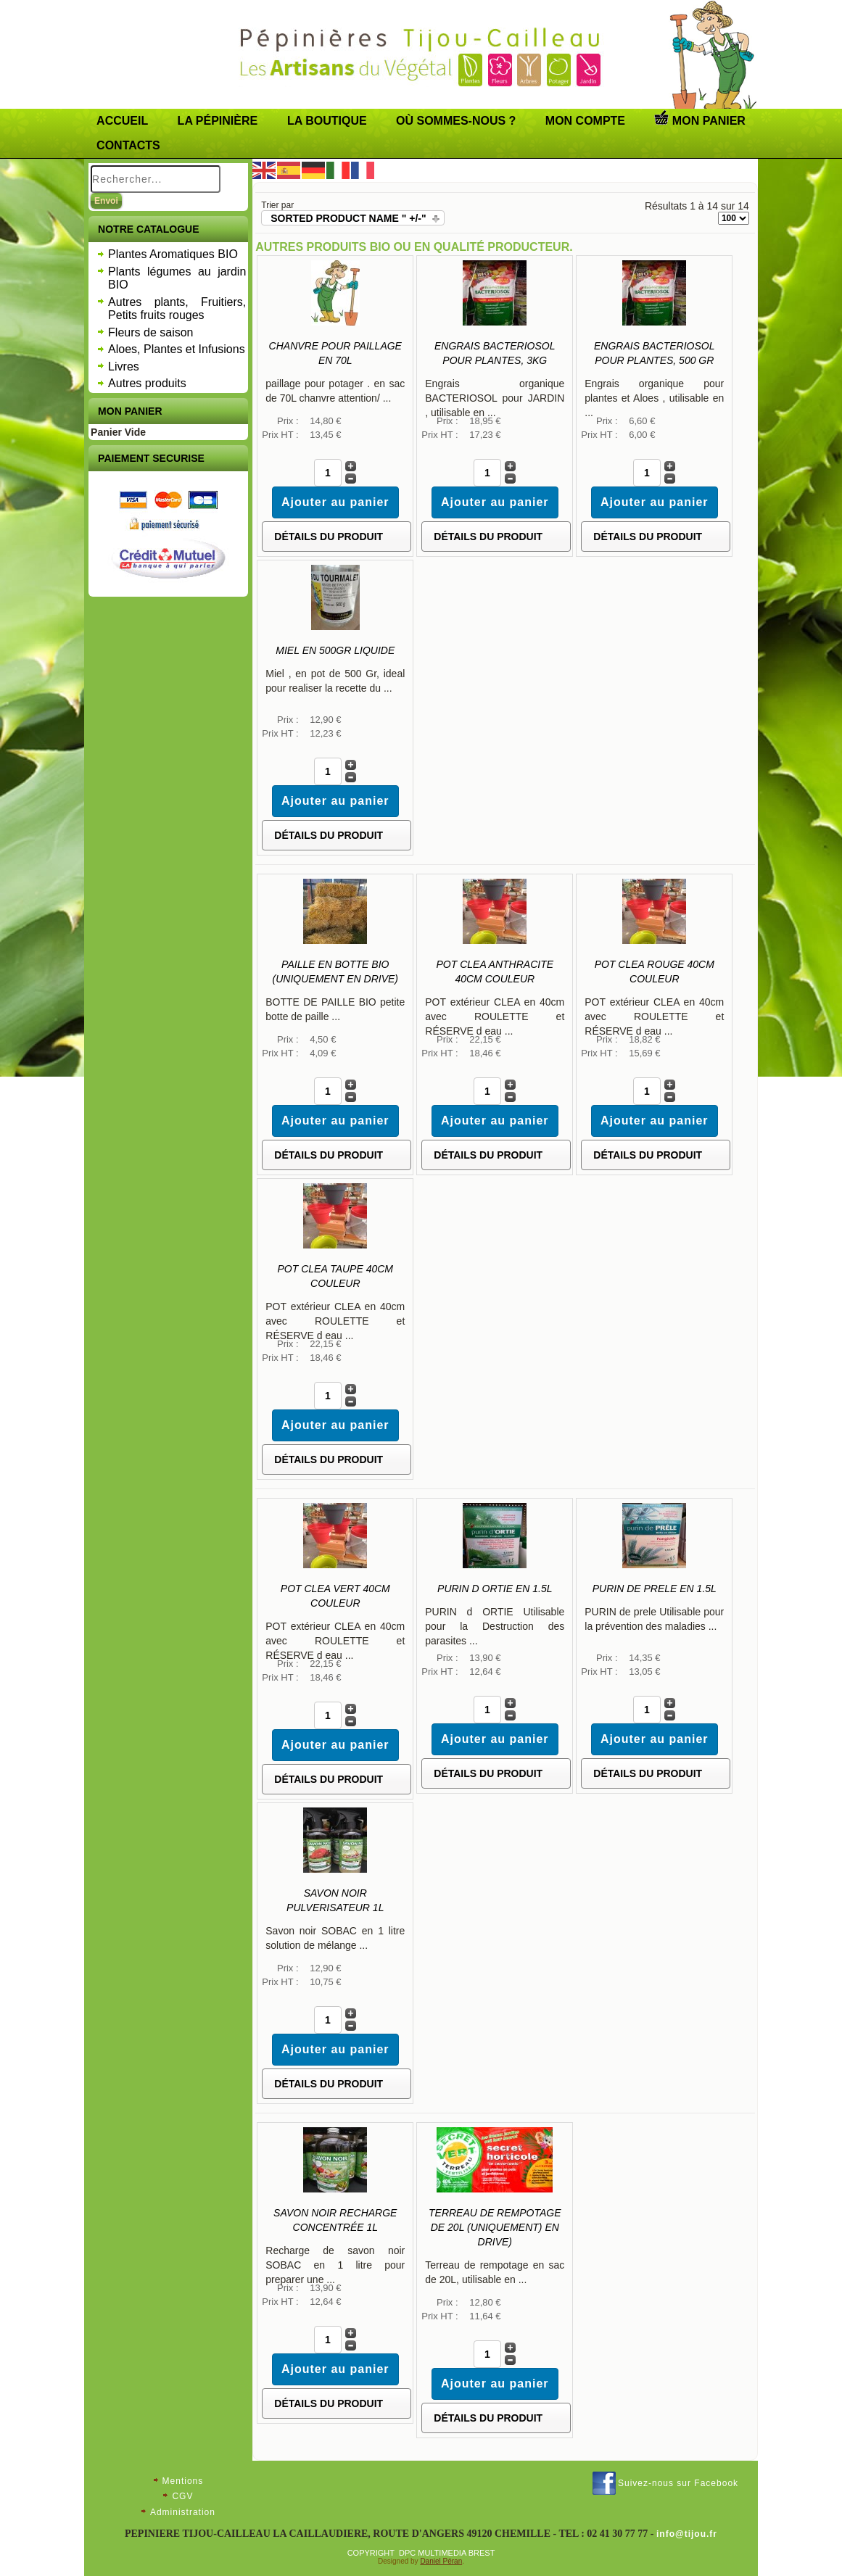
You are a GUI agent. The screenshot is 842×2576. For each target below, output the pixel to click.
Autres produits (147, 383)
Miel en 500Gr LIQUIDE (335, 650)
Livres (123, 366)
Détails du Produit (328, 536)
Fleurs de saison (150, 332)
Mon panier (699, 118)
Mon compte (585, 121)
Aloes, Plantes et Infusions (176, 349)
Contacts (128, 145)
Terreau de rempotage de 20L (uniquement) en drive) (495, 2227)
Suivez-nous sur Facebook (678, 2483)
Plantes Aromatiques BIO (173, 254)
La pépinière (218, 121)
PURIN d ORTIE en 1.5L (494, 1588)
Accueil (122, 121)
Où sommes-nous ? (456, 121)
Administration (182, 2512)
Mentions (183, 2481)
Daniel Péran (441, 2561)
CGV (182, 2496)
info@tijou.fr (686, 2534)
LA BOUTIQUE (327, 121)
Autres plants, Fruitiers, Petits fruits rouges (177, 309)
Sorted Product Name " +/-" (348, 218)
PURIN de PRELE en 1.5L (655, 1588)
